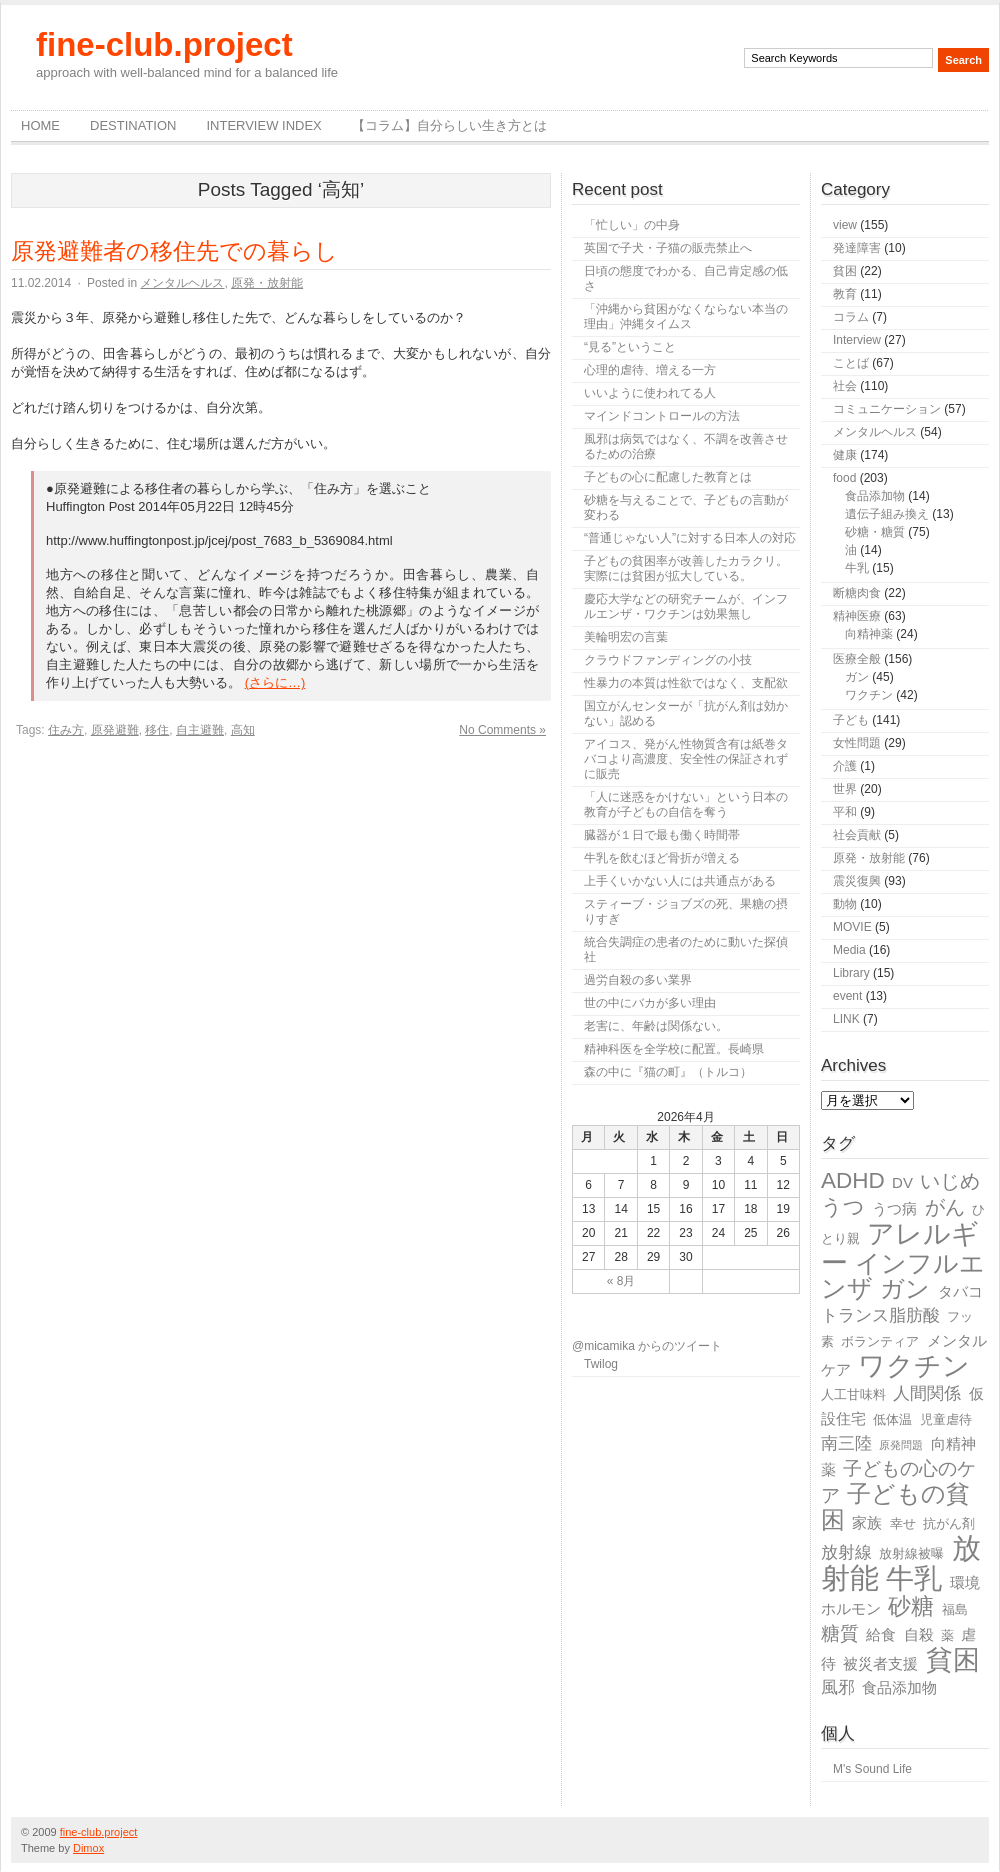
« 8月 (621, 1281)
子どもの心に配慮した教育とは (668, 477)
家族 (867, 1522)
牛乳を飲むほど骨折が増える (662, 858)
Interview (857, 340)
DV (902, 1182)
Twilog (601, 1364)
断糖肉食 (857, 593)
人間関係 (927, 1393)
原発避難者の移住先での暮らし (174, 251)
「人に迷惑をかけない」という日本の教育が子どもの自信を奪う (686, 804)
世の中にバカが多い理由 (650, 1003)
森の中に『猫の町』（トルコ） (668, 1072)
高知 (243, 730)
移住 (157, 730)
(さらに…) (275, 682)
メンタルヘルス (182, 283)
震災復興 (857, 881)
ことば (851, 363)
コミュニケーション (887, 409)
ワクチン (869, 695)
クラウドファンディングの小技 (668, 660)
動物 (845, 904)
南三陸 (846, 1443)
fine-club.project (164, 44)
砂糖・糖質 (875, 532)
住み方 (66, 730)
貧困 (845, 271)
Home (40, 125)
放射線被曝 (911, 1553)
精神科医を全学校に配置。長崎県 (674, 1049)
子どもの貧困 (895, 1506)
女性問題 (857, 743)
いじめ (950, 1181)
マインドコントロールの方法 (662, 416)
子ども (851, 720)
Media (849, 950)
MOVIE (852, 927)
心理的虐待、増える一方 (650, 370)
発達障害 (857, 248)
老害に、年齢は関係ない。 (656, 1026)
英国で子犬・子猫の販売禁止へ (668, 248)
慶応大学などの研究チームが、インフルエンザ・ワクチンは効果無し (686, 606)
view (845, 225)
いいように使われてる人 (650, 393)
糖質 (840, 1633)
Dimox (88, 1848)
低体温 (892, 1419)
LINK (846, 1019)
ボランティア (880, 1341)
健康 (845, 455)
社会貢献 (857, 835)
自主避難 (200, 730)
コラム (851, 317)
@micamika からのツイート (647, 1346)
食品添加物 (875, 496)
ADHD (853, 1180)
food (844, 478)
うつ (843, 1207)
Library (851, 973)
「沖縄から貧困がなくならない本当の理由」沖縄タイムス (686, 316)
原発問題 (901, 1445)
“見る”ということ (630, 347)
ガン (857, 677)
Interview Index (263, 125)
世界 (845, 789)
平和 (845, 812)
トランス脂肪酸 (880, 1315)
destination (133, 125)
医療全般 (857, 659)
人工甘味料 (853, 1394)
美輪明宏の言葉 (626, 637)
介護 (845, 766)
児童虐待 (946, 1419)
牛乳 (857, 568)
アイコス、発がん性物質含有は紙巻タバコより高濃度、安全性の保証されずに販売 (686, 759)
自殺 (919, 1634)
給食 (881, 1634)
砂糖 (911, 1606)
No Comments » (502, 730)
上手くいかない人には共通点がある (680, 881)
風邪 (838, 1687)
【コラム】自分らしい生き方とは (449, 125)
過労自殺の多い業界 (638, 980)
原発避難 (115, 730)
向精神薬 (869, 634)
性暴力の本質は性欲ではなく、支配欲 (686, 683)
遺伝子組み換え (887, 514)
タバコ (960, 1291)
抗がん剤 (949, 1523)
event (847, 996)
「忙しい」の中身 (632, 225)
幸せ (903, 1523)
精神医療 (857, 616)
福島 (955, 1609)
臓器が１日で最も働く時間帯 (662, 835)
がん (945, 1207)
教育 (845, 294)
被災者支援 (880, 1663)
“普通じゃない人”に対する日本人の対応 (690, 538)
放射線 (846, 1552)
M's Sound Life (872, 1769)
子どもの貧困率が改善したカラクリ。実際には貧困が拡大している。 (686, 568)
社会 (845, 386)
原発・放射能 (267, 283)
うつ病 (894, 1208)
